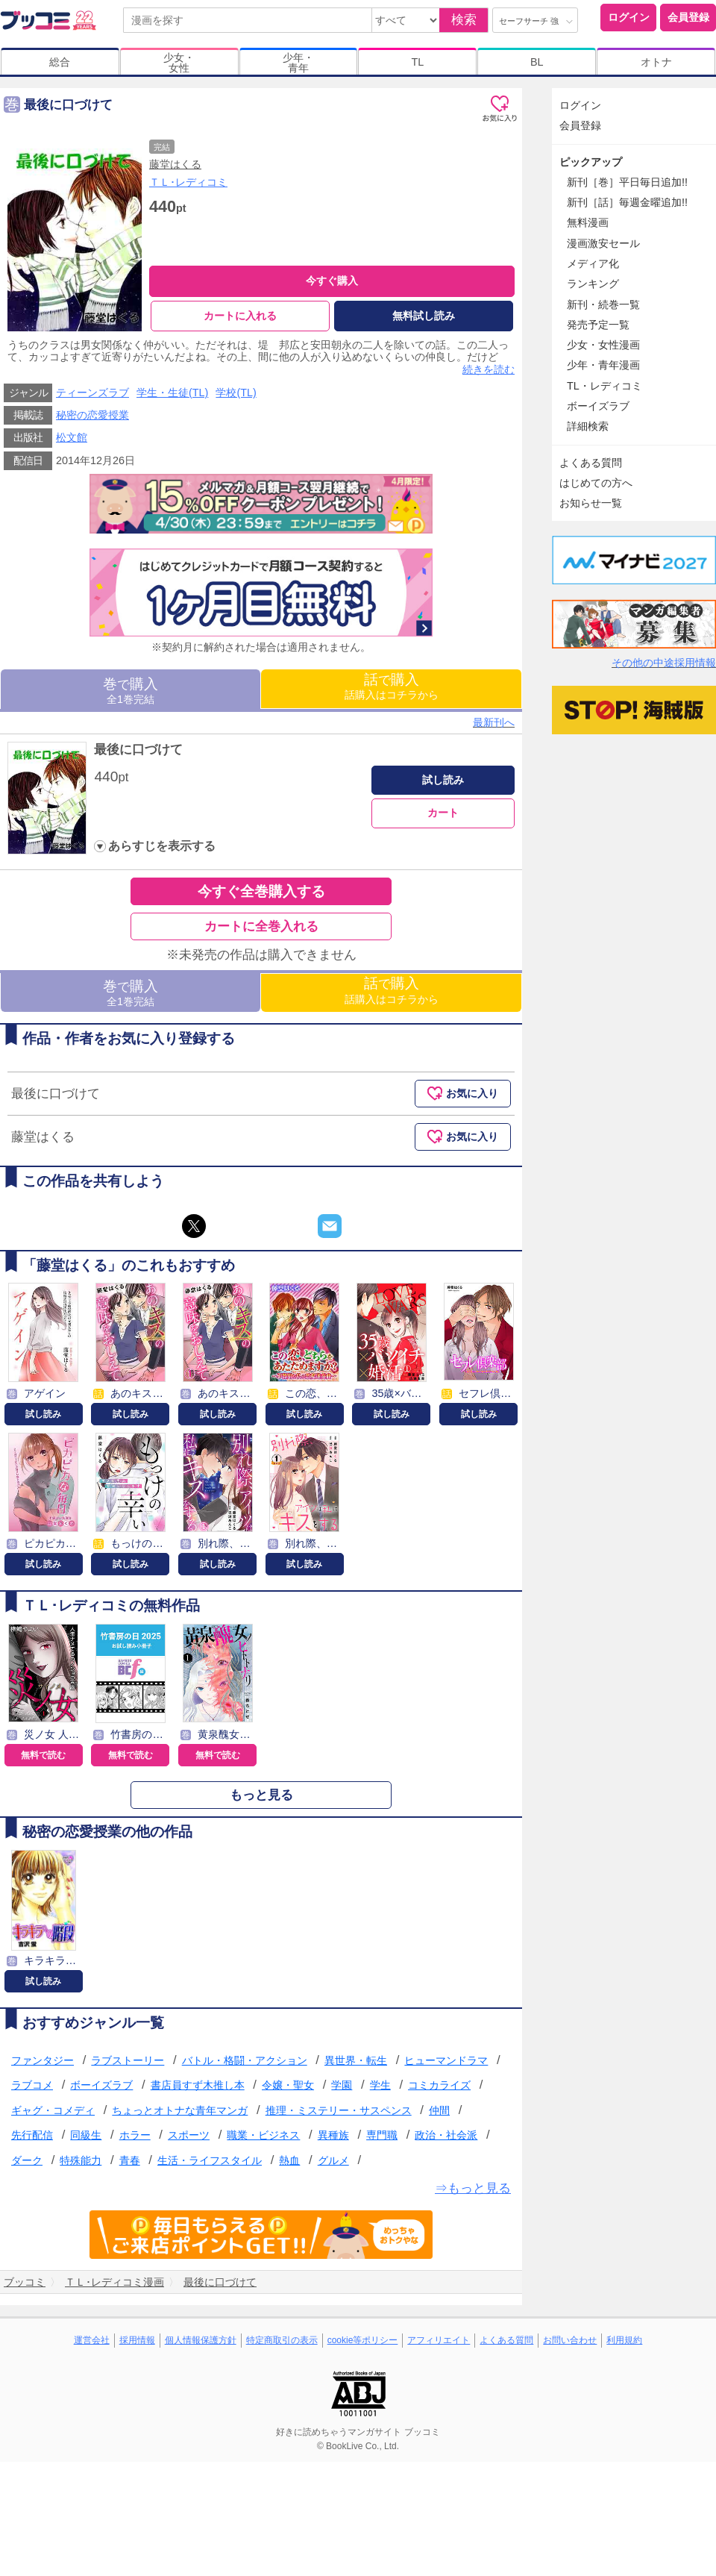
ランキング (593, 284)
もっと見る (261, 1795)
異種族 (333, 2136)
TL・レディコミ (604, 386)
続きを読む (488, 369)
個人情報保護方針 (200, 2340)
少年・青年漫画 (603, 365)
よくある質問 (590, 463)
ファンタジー (42, 2060)
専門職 (382, 2136)
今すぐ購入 (332, 281)
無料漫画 (588, 222)
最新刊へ (494, 722)
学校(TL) (236, 392)
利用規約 (624, 2340)
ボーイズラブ (101, 2085)
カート (443, 813)
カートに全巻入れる (261, 926)
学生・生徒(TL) (172, 392)
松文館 (71, 437)
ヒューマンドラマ (446, 2060)
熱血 (289, 2160)
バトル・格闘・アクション (244, 2060)
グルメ (333, 2160)
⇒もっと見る (473, 2188)
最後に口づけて (138, 750)
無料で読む (43, 1755)
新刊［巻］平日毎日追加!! (627, 182)
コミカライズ (439, 2085)
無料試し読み (423, 316)
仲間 (439, 2110)
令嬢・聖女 (288, 2085)
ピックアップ (590, 162)
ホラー (135, 2136)
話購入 (392, 686)
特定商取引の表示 (282, 2340)
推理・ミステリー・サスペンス (339, 2110)
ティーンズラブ (92, 392)
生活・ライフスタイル (209, 2160)
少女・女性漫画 (603, 345)
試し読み (443, 780)
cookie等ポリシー (362, 2340)
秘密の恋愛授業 (92, 415)
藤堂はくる (175, 164)
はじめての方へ (595, 483)
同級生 (85, 2136)
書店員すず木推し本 (198, 2085)
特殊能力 (80, 2160)
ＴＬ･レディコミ (188, 182)
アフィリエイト (438, 2340)
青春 (129, 2160)
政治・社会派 (446, 2136)
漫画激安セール (603, 243)
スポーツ (189, 2136)
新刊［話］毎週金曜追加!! (627, 202)
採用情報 (137, 2340)
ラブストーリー (127, 2060)
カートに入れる (240, 316)
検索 (464, 20)
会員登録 (688, 17)
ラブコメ (32, 2085)
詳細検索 (588, 426)
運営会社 (92, 2340)
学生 (380, 2085)
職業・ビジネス (263, 2136)
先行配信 (32, 2136)
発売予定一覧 (598, 325)
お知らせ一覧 (590, 503)
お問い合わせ (570, 2340)
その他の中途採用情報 (664, 663)
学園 (341, 2085)
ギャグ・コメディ (53, 2110)
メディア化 (593, 263)
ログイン (629, 17)
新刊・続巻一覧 (603, 304)
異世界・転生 (355, 2060)
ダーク (27, 2160)
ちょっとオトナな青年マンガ (180, 2110)
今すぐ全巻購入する (261, 891)
